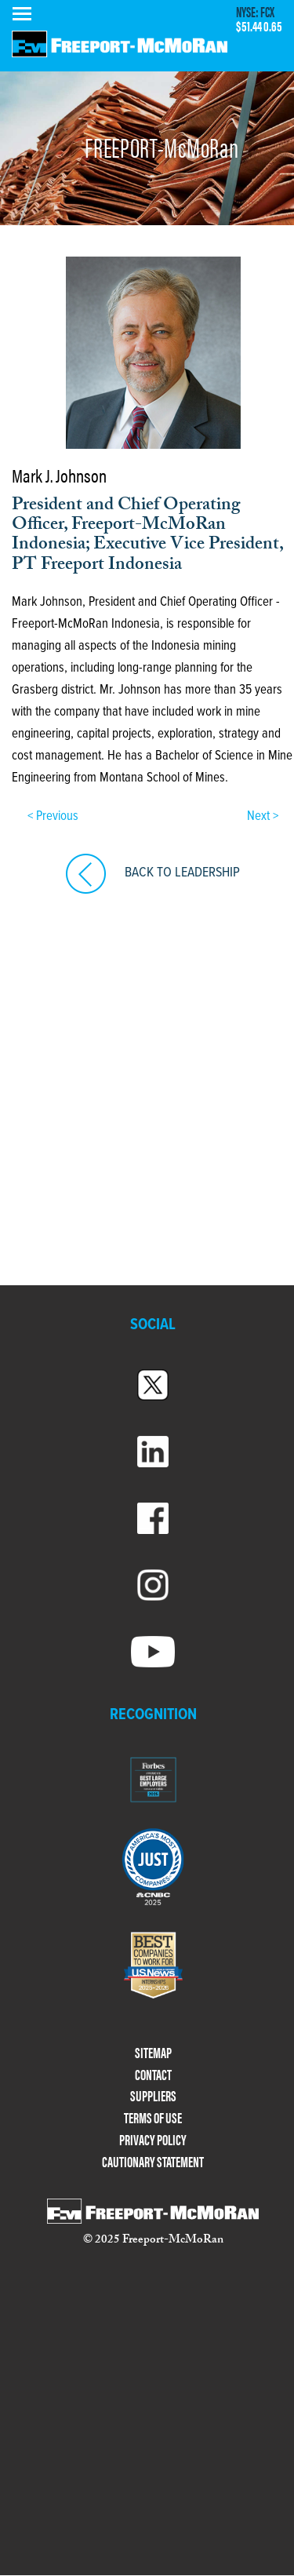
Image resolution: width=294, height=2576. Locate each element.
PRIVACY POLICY (153, 2140)
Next (260, 816)
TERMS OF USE (153, 2118)
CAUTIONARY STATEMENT (153, 2162)
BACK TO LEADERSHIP (182, 873)
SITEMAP (153, 2053)
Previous (55, 816)
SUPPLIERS (153, 2096)
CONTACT (153, 2075)
